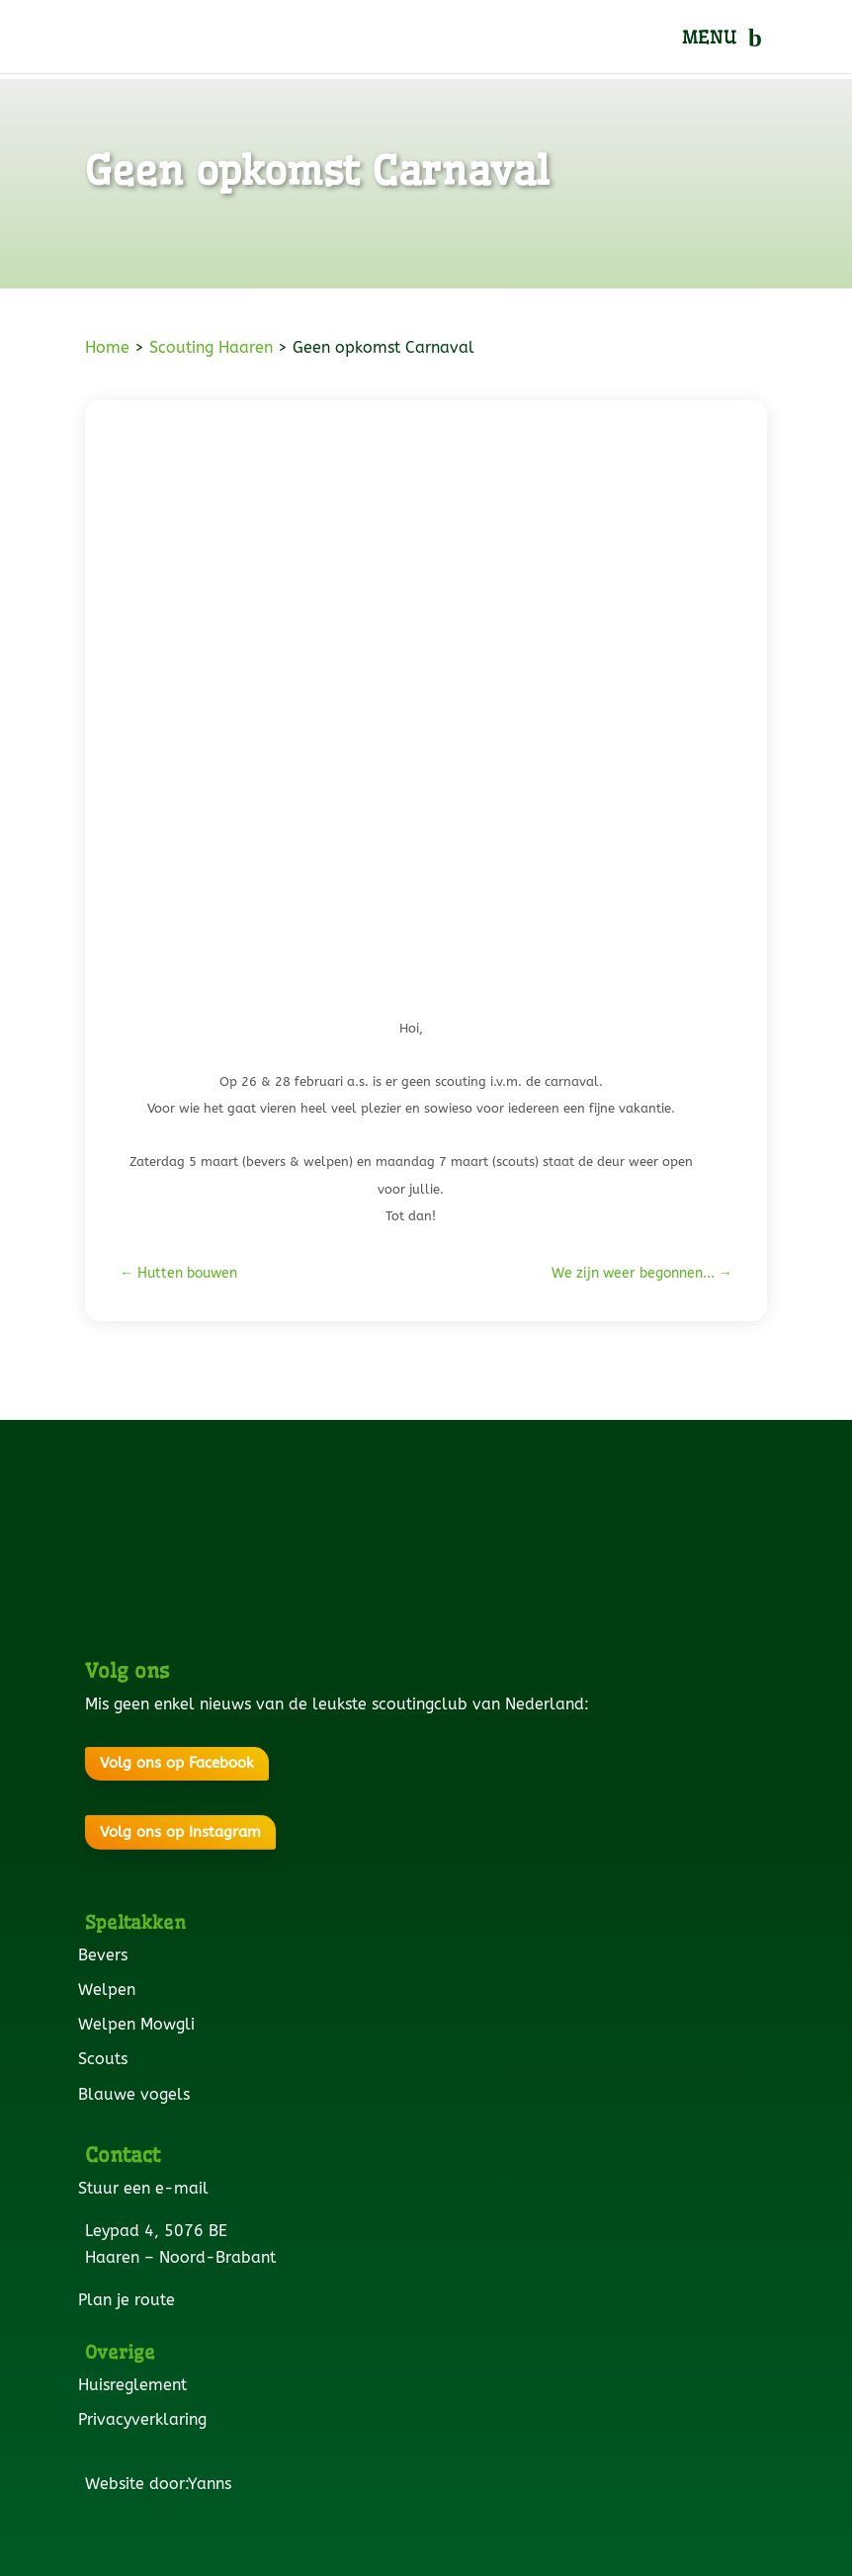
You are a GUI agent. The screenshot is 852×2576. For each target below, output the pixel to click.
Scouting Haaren (211, 347)
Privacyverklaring (146, 2419)
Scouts (106, 2058)
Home (107, 347)
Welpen (110, 1989)
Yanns (213, 2483)
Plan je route (130, 2299)
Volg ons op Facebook (177, 1763)
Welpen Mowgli (140, 2024)
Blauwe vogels (137, 2094)
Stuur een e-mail (147, 2188)
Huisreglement (136, 2384)
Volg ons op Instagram (180, 1832)
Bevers (106, 1955)
